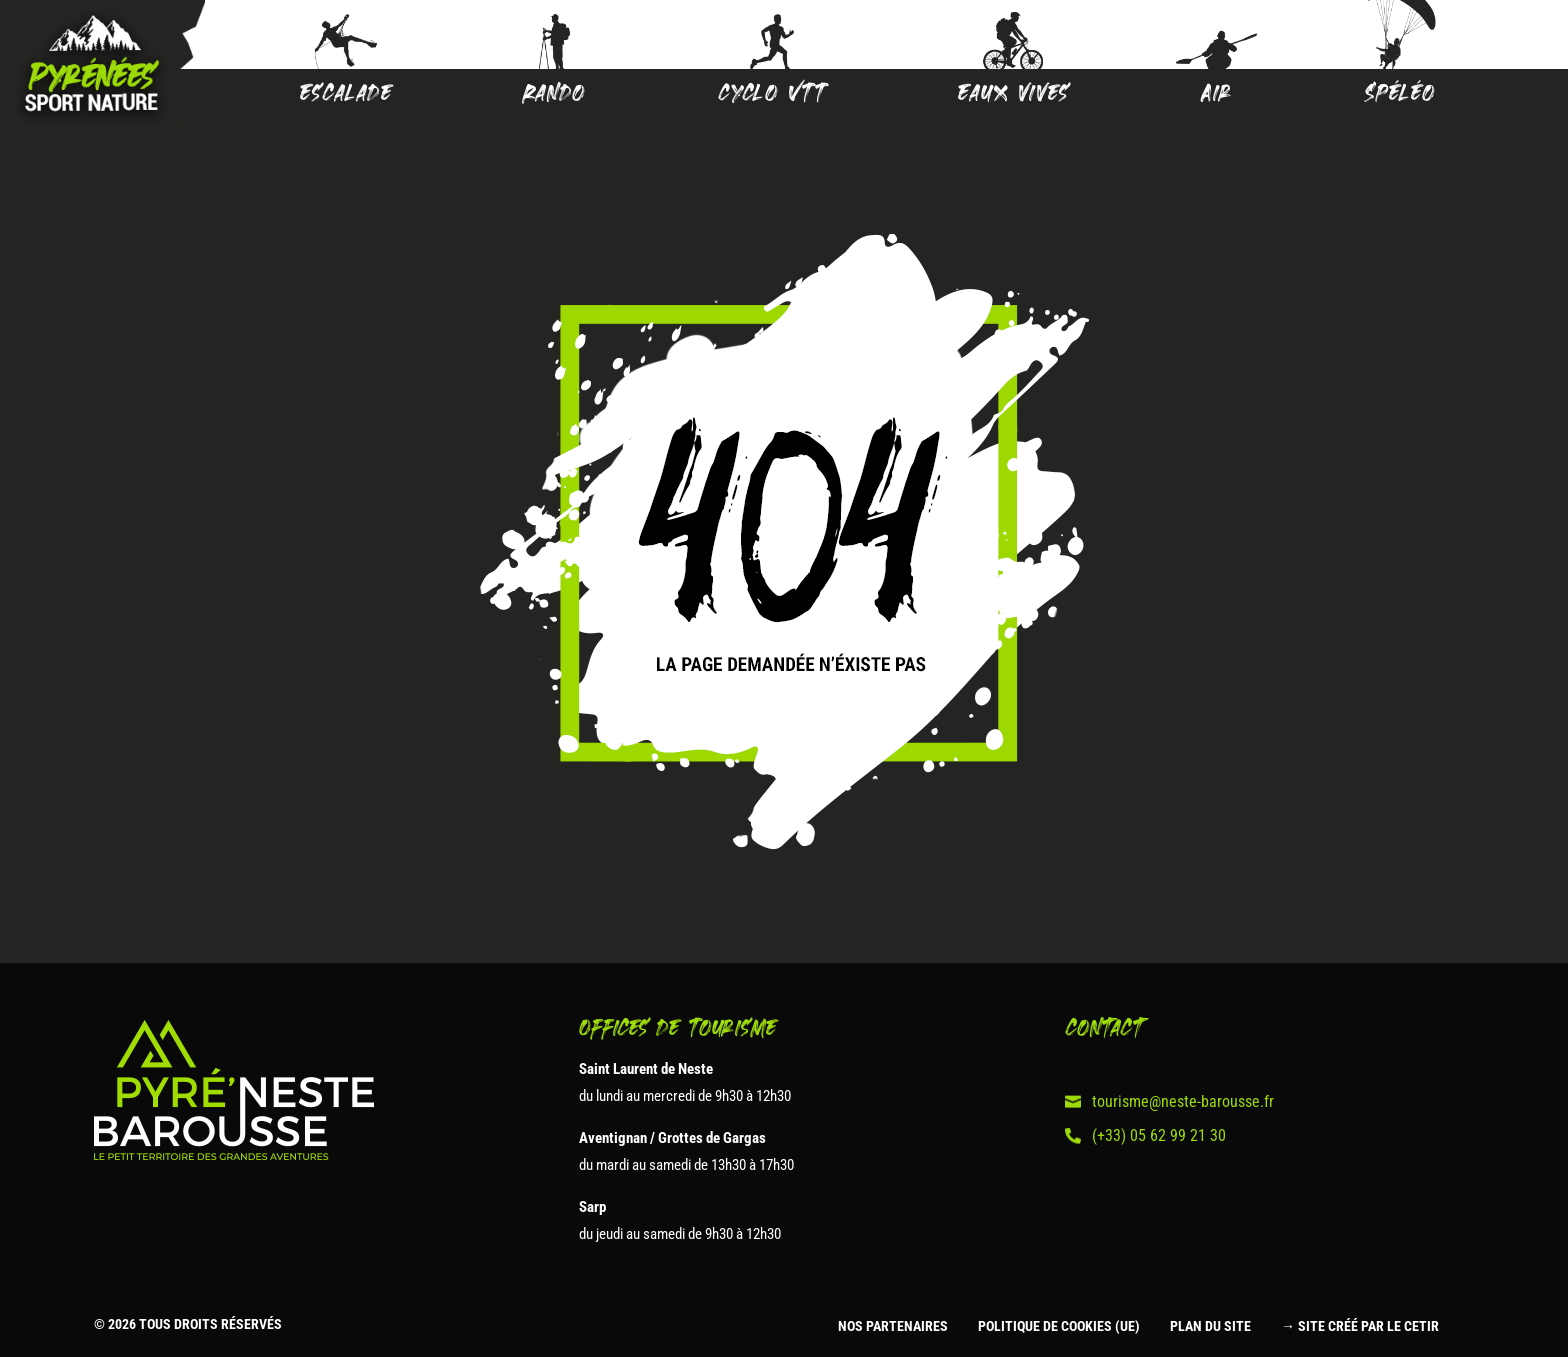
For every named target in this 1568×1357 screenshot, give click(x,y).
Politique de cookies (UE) (1059, 1326)
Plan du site (1210, 1326)
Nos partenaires (893, 1326)
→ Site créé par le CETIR (1360, 1326)
